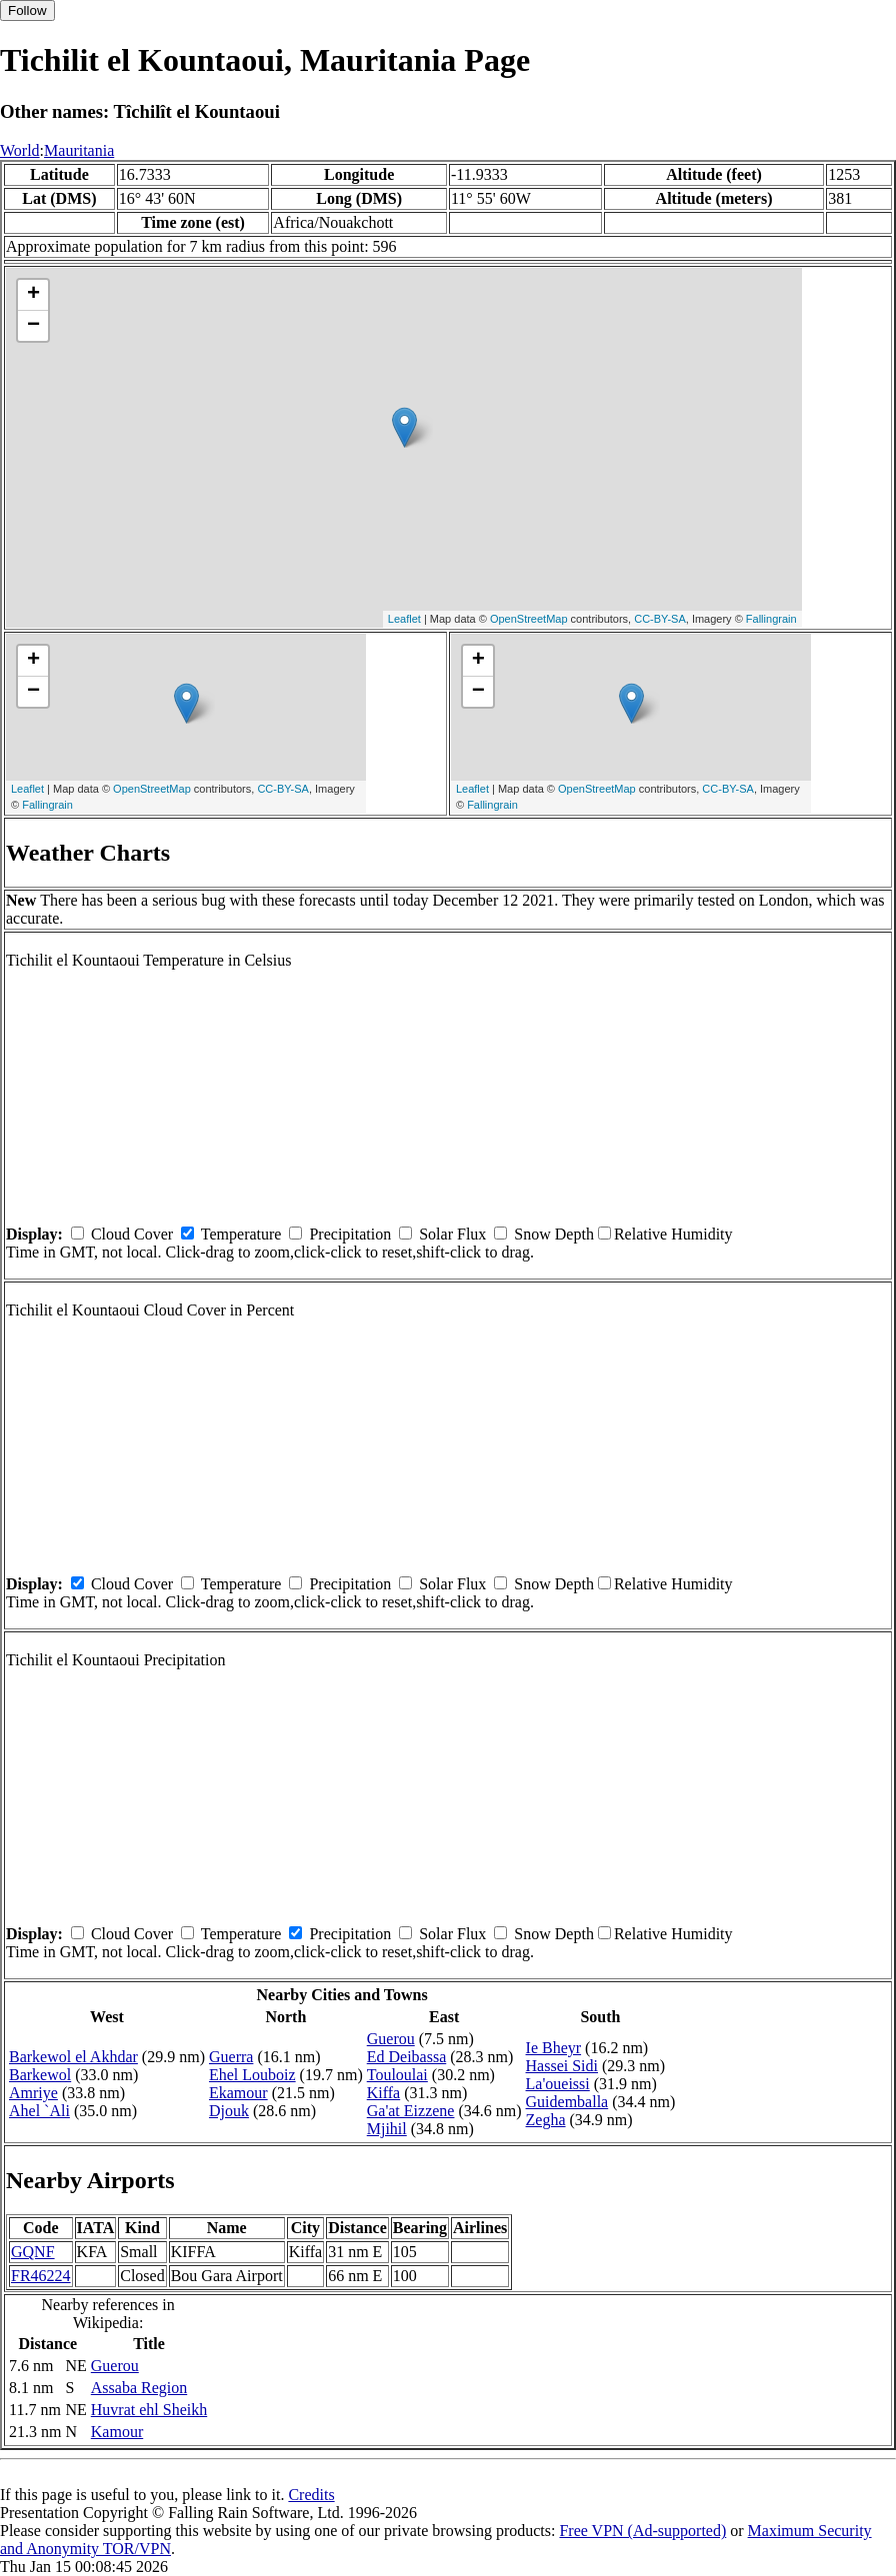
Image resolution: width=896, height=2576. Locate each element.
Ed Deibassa (407, 2056)
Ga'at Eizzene (411, 2110)
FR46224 (41, 2275)
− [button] (33, 326)
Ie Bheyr (554, 2047)
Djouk (229, 2110)
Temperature (241, 1234)
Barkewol (40, 2074)
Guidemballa (567, 2101)
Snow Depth (554, 1234)
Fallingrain (771, 619)
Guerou (391, 2038)
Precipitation (350, 1234)
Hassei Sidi (562, 2065)
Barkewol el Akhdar (73, 2056)
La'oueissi (558, 2083)
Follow (27, 10)
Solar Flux (452, 1234)
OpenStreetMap (529, 619)
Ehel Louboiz (252, 2074)
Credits (311, 2494)
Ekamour (238, 2092)
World (20, 150)
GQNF (33, 2251)
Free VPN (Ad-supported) (642, 2530)
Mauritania (79, 150)
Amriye (33, 2092)
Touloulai (397, 2074)
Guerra (231, 2056)
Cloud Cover (132, 1234)
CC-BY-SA (660, 619)
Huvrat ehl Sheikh (149, 2409)
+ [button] (33, 295)
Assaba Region (139, 2387)
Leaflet (404, 619)
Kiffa (383, 2092)
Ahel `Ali (39, 2110)
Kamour (117, 2431)
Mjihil (387, 2128)
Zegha (546, 2119)
